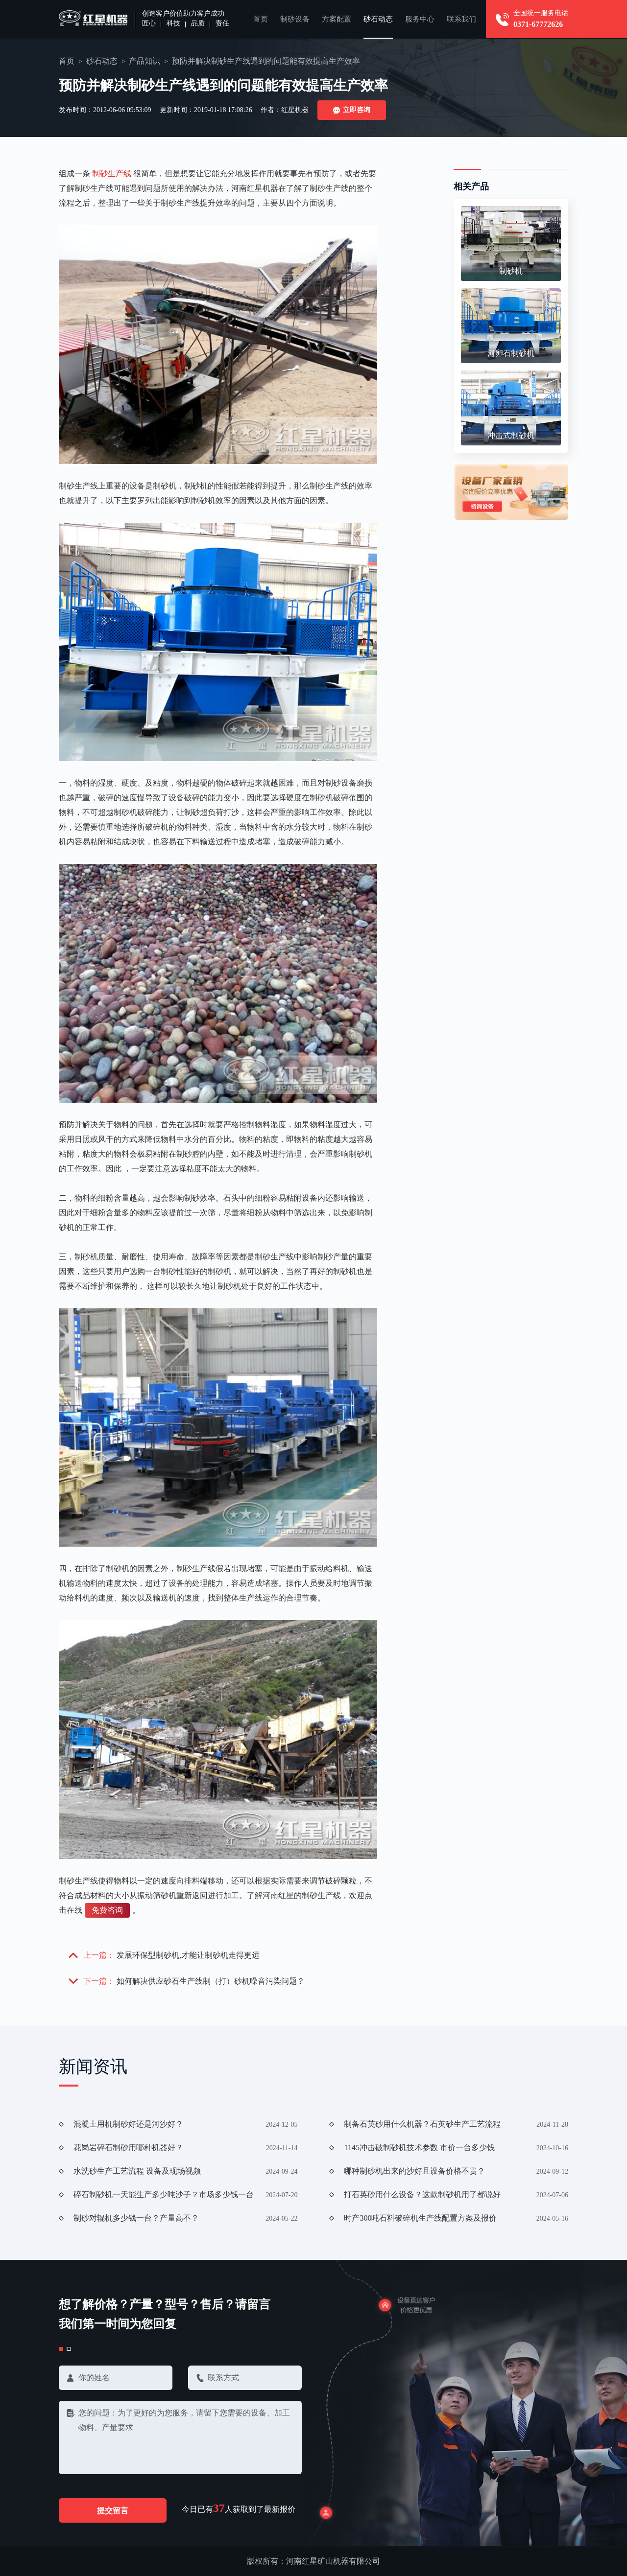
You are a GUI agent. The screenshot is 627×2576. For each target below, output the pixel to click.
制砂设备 (295, 19)
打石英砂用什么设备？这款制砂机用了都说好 (422, 2194)
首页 (260, 19)
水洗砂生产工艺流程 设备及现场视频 (137, 2171)
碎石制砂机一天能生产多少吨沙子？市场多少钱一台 (163, 2194)
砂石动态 (378, 19)
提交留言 (112, 2510)
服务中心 (419, 19)
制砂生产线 (111, 173)
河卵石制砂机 (510, 353)
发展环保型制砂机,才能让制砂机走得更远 (188, 1955)
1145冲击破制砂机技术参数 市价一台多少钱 (419, 2147)
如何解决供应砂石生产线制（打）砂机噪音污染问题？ (211, 1981)
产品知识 (144, 61)
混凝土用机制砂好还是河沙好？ (128, 2124)
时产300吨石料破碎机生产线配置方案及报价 (420, 2218)
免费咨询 (107, 1910)
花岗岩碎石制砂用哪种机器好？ (128, 2147)
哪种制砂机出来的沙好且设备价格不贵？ (414, 2171)
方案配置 (336, 19)
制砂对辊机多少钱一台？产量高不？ (136, 2218)
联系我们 (461, 19)
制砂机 (511, 271)
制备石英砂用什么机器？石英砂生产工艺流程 (422, 2124)
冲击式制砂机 (510, 435)
